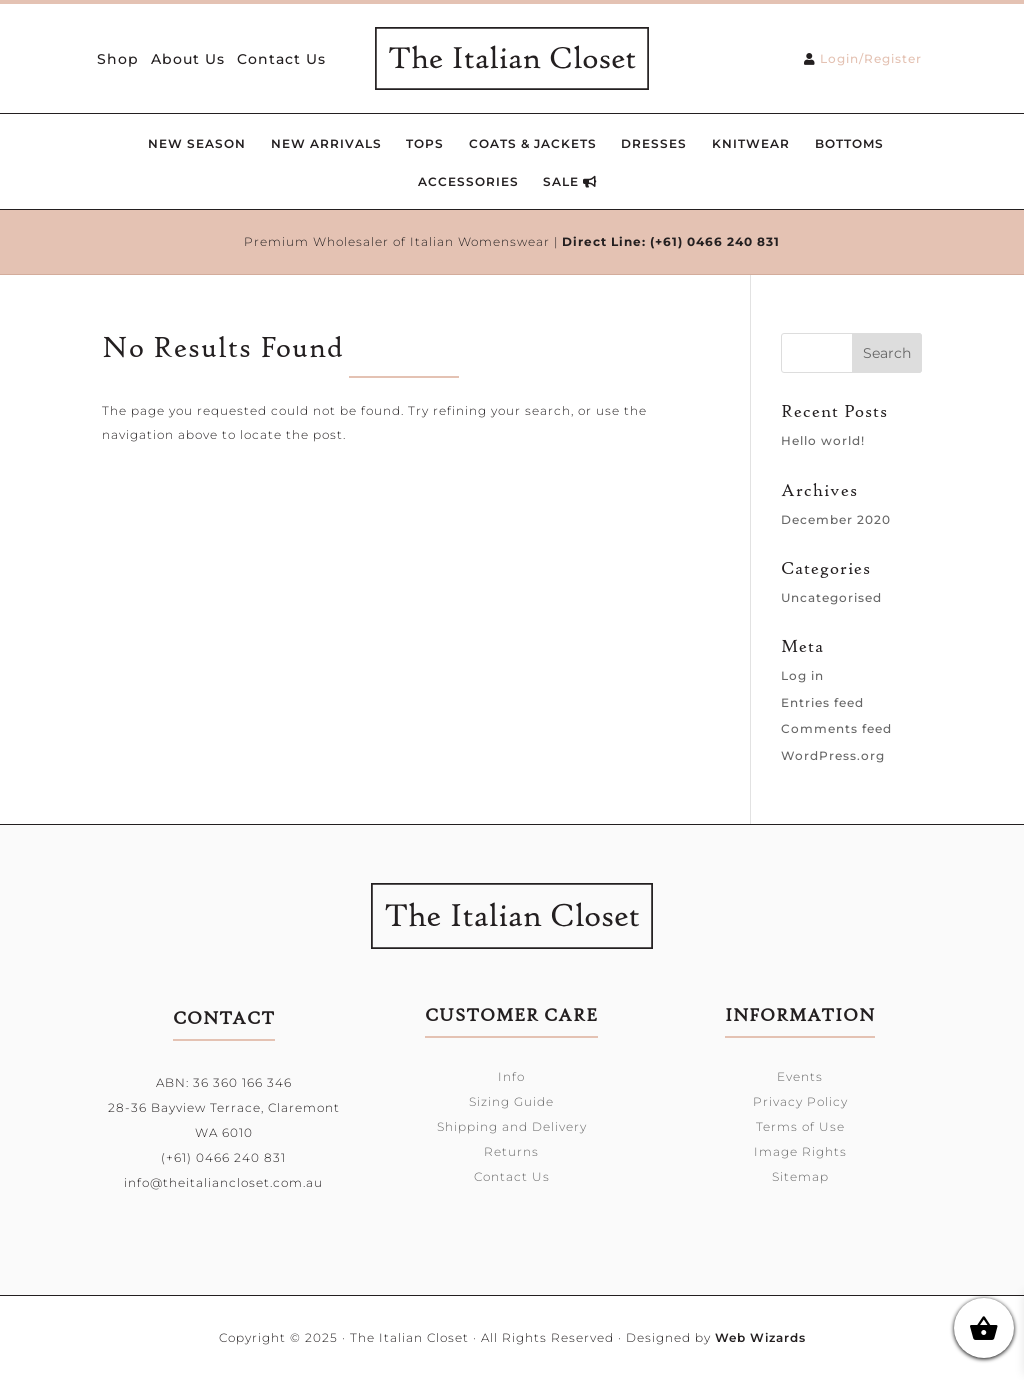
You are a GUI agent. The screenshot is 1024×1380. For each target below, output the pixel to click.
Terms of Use (800, 1126)
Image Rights (800, 1151)
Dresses (654, 143)
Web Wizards (760, 1337)
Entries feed (822, 702)
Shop (118, 60)
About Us (188, 60)
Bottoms (849, 143)
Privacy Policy (800, 1101)
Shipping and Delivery (512, 1126)
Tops (425, 143)
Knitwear (751, 143)
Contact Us (281, 60)
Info (511, 1076)
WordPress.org (833, 755)
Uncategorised (831, 597)
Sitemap (800, 1176)
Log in (802, 675)
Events (800, 1076)
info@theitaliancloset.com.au (223, 1182)
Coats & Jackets (533, 143)
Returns (511, 1151)
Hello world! (823, 440)
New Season (197, 143)
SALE (570, 181)
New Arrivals (326, 143)
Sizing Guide (511, 1101)
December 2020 (836, 519)
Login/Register (871, 58)
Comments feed (836, 728)
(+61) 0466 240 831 (715, 241)
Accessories (468, 181)
